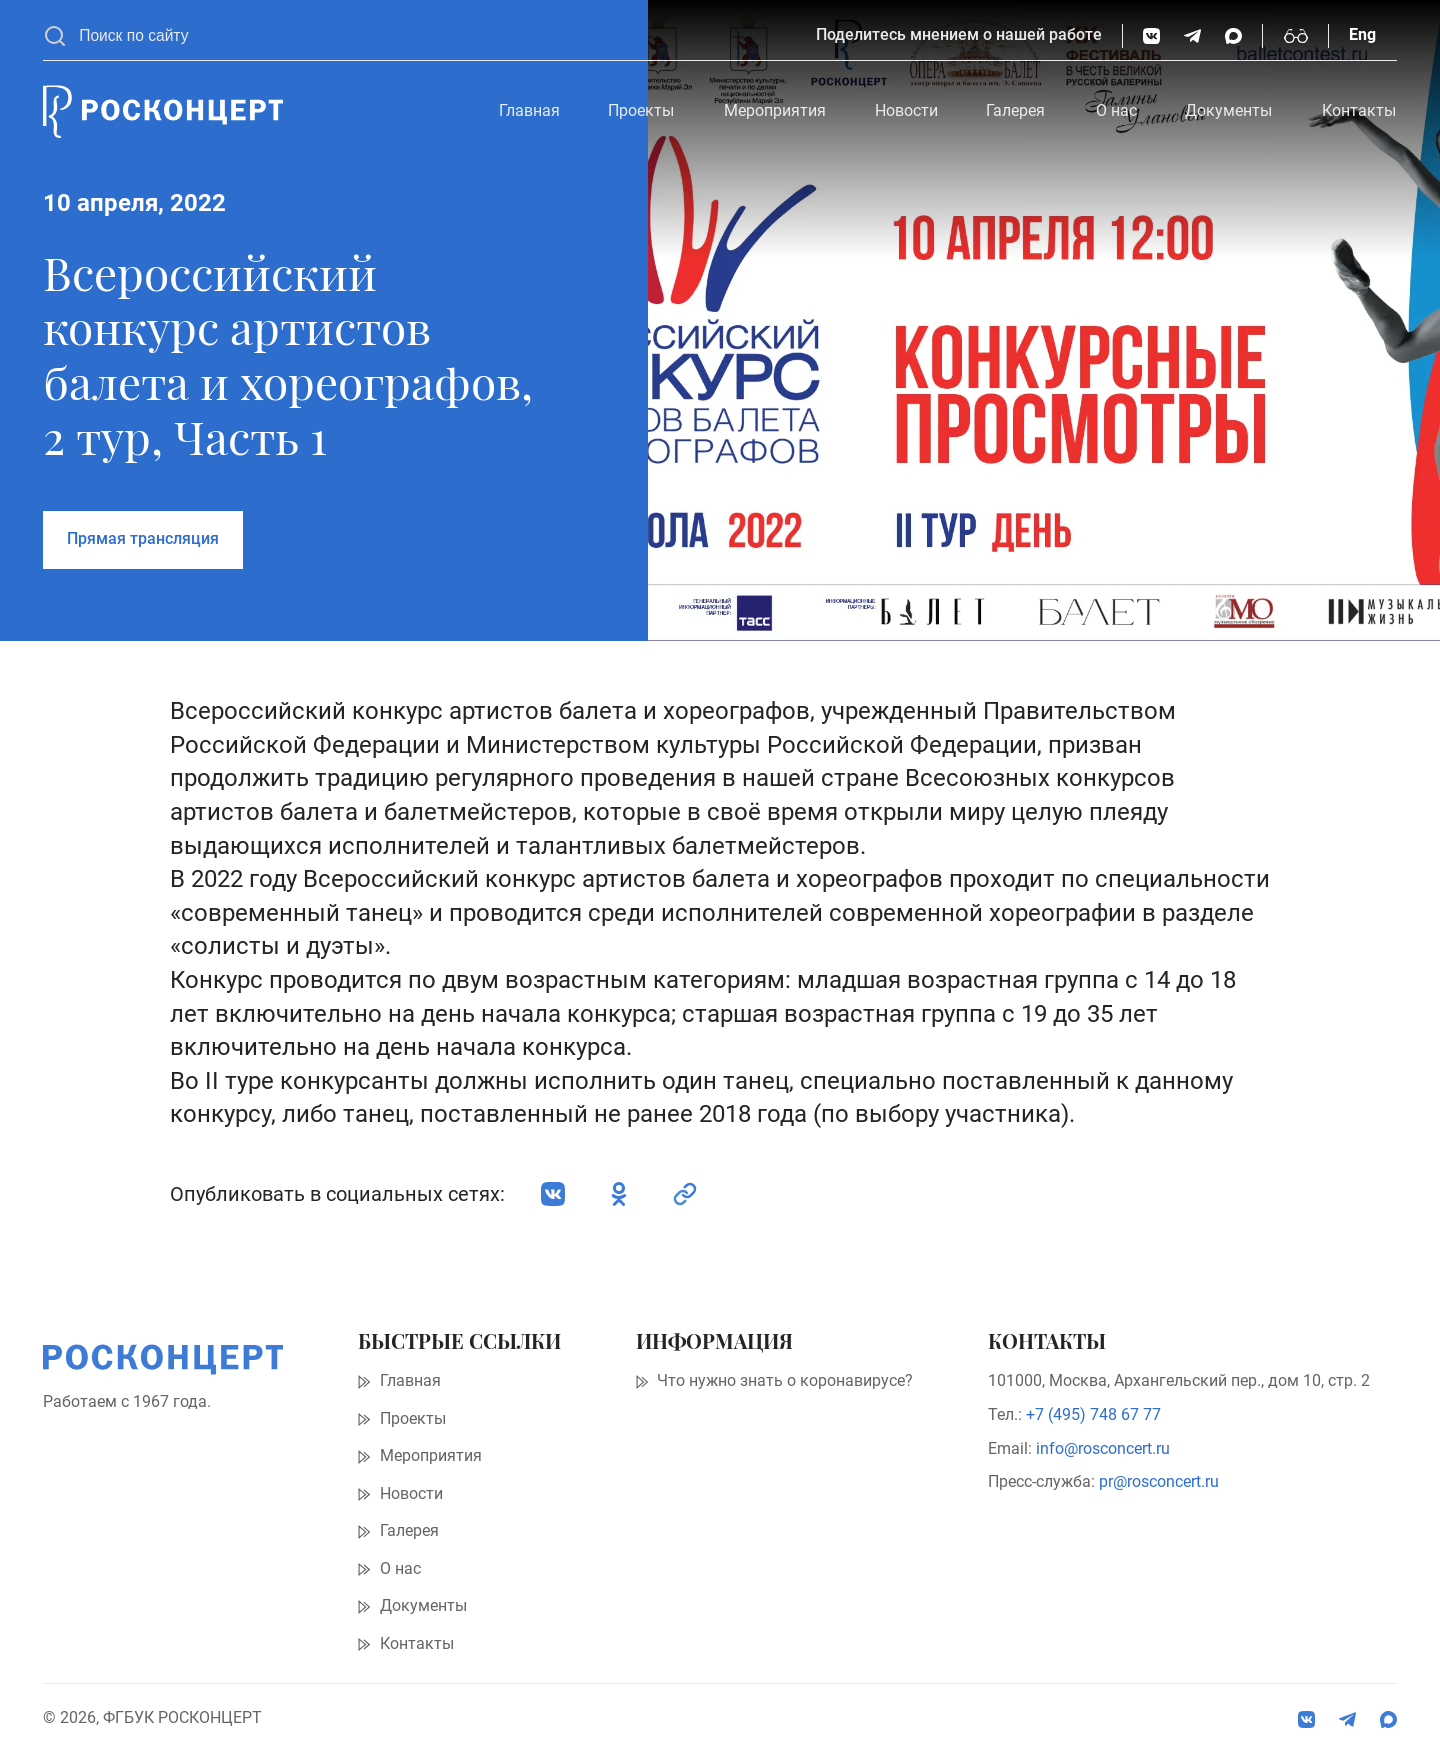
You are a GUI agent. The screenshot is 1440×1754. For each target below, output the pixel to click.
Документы (1228, 111)
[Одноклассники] (619, 1194)
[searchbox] (437, 36)
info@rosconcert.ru (1103, 1449)
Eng (1362, 35)
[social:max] (1233, 36)
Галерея (1015, 111)
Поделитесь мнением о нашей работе (959, 35)
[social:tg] (1192, 36)
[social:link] (685, 1194)
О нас (1116, 111)
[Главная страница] (163, 112)
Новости (906, 111)
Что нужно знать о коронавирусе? (785, 1381)
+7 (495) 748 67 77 (1093, 1415)
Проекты (641, 111)
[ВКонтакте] (1151, 36)
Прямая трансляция (143, 539)
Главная (529, 111)
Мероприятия (775, 111)
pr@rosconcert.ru (1159, 1482)
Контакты (1359, 111)
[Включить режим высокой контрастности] (1296, 36)
